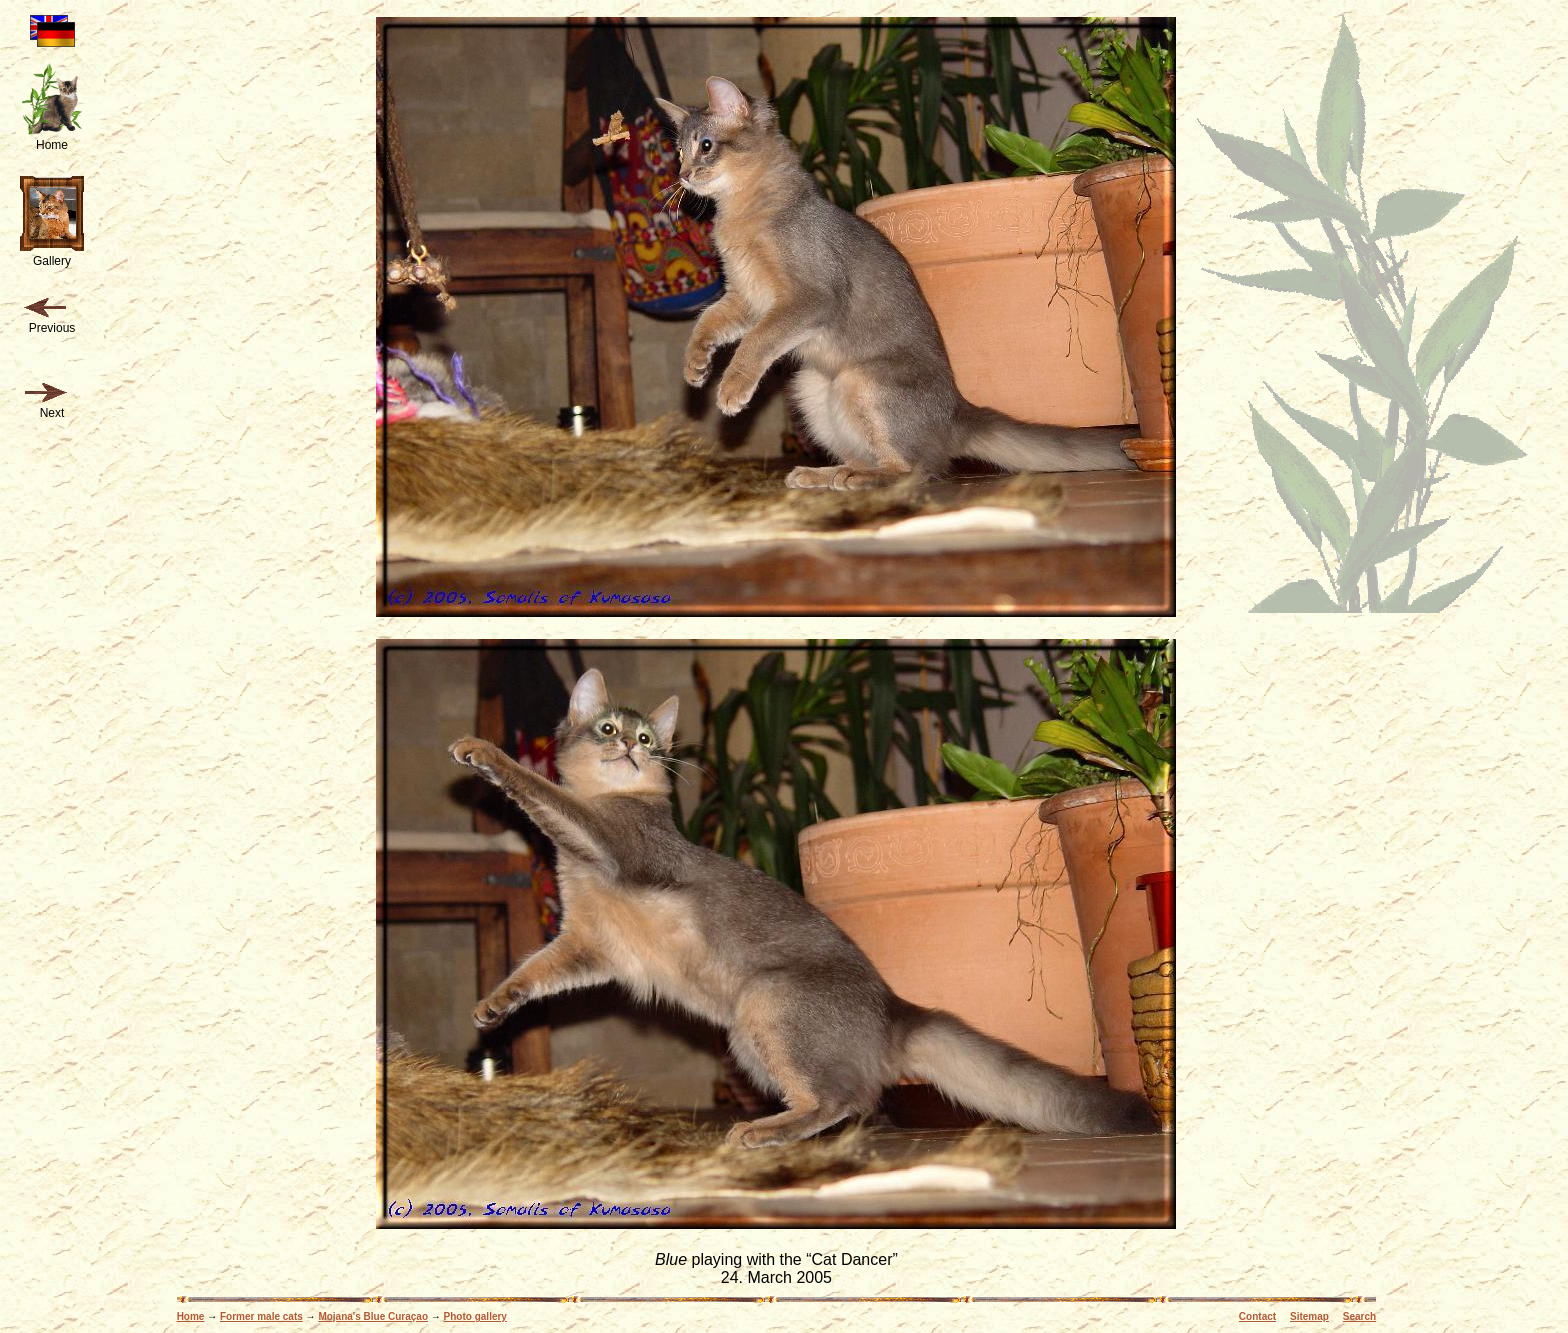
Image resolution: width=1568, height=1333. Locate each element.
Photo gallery (475, 1316)
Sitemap (1309, 1316)
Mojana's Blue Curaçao (373, 1316)
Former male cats (261, 1316)
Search (1359, 1316)
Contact (1257, 1316)
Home (191, 1316)
